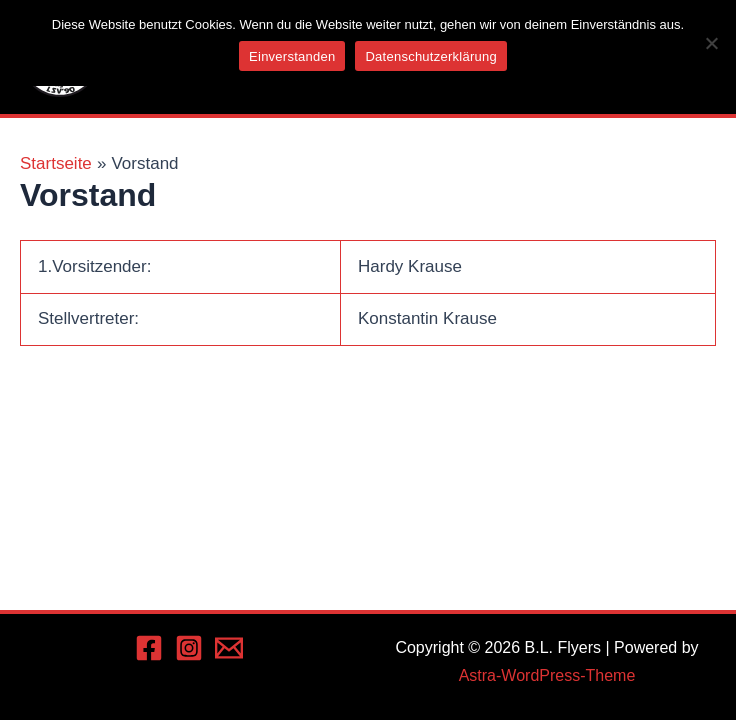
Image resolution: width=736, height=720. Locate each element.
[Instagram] (189, 648)
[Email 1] (229, 648)
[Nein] (711, 43)
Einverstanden (292, 56)
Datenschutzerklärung (430, 56)
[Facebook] (149, 648)
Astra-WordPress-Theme (547, 675)
